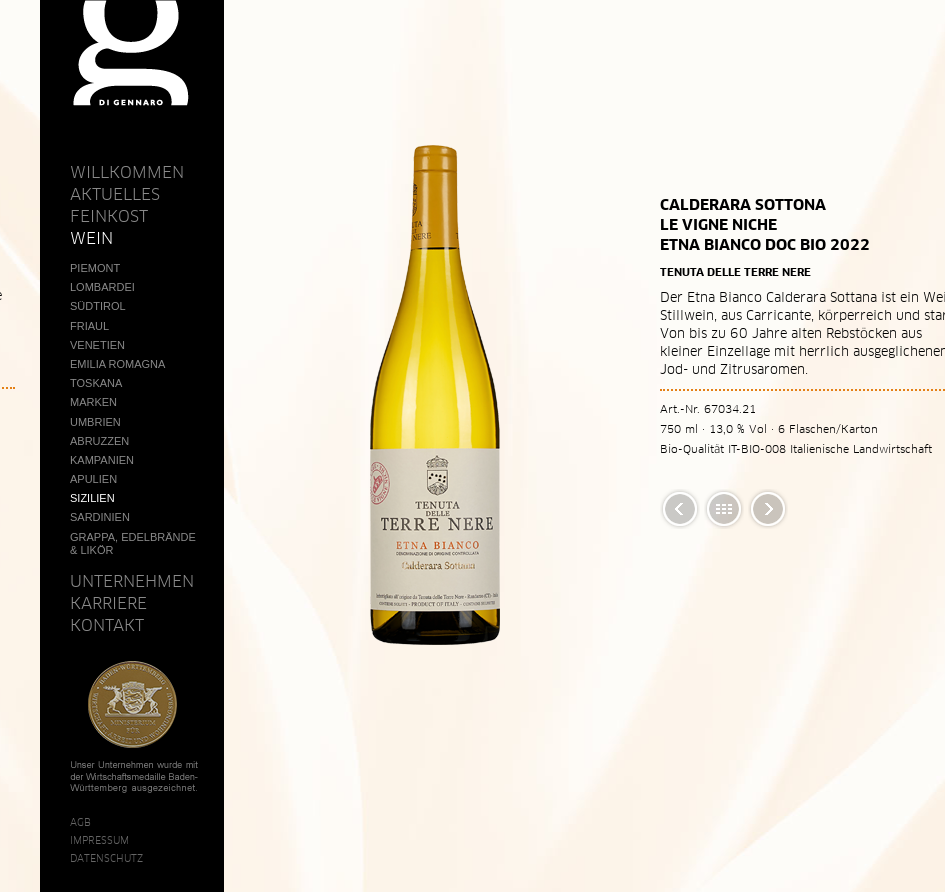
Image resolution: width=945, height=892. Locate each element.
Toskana (96, 383)
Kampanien (102, 460)
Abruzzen (99, 441)
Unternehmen (132, 581)
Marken (93, 402)
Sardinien (100, 517)
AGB (80, 822)
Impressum (99, 840)
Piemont (95, 268)
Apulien (93, 479)
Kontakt (107, 625)
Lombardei (102, 287)
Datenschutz (106, 858)
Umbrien (95, 422)
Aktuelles (115, 194)
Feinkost (109, 216)
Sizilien (92, 498)
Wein (91, 238)
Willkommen (127, 172)
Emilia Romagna (117, 364)
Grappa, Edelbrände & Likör (133, 543)
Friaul (89, 326)
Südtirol (98, 306)
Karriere (108, 603)
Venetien (97, 345)
